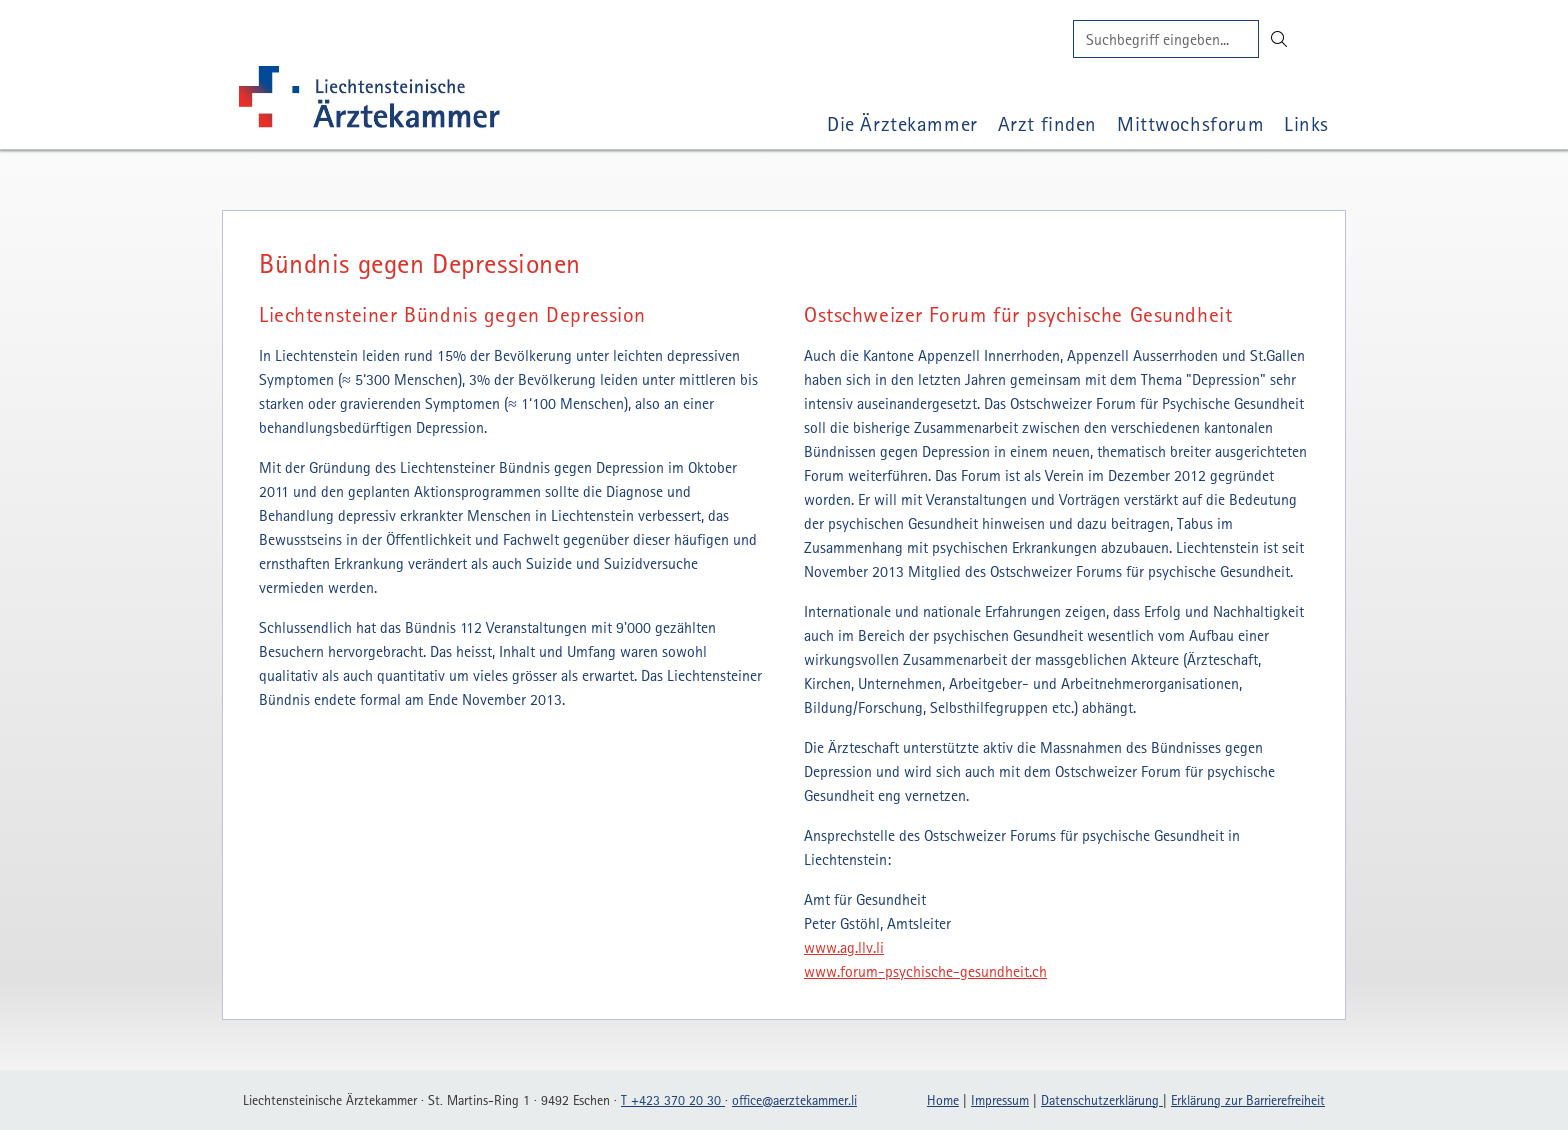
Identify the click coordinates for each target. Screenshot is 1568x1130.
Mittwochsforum (1190, 123)
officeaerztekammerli (794, 1100)
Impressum (1000, 1100)
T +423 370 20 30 (673, 1100)
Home (943, 1100)
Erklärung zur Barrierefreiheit (1248, 1100)
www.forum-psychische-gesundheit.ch (925, 971)
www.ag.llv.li (844, 947)
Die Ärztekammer (902, 123)
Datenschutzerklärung (1102, 1100)
